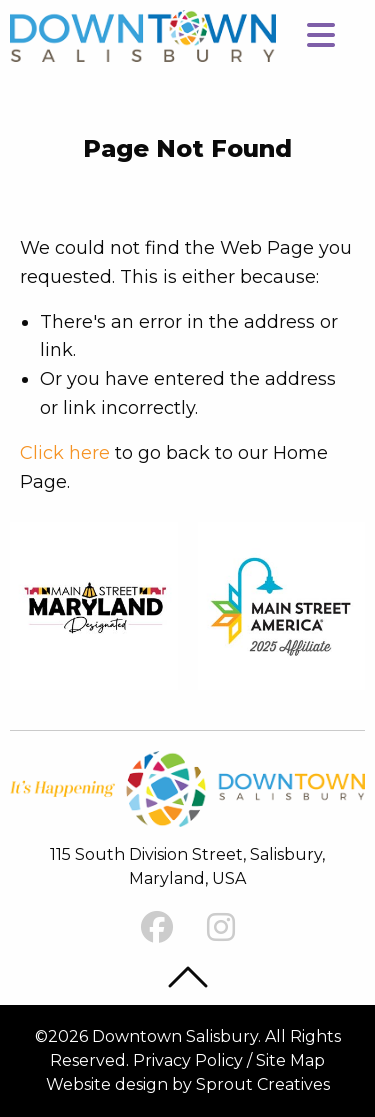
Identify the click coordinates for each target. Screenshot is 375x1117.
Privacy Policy (188, 1060)
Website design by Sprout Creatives (188, 1084)
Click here (65, 453)
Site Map (290, 1060)
